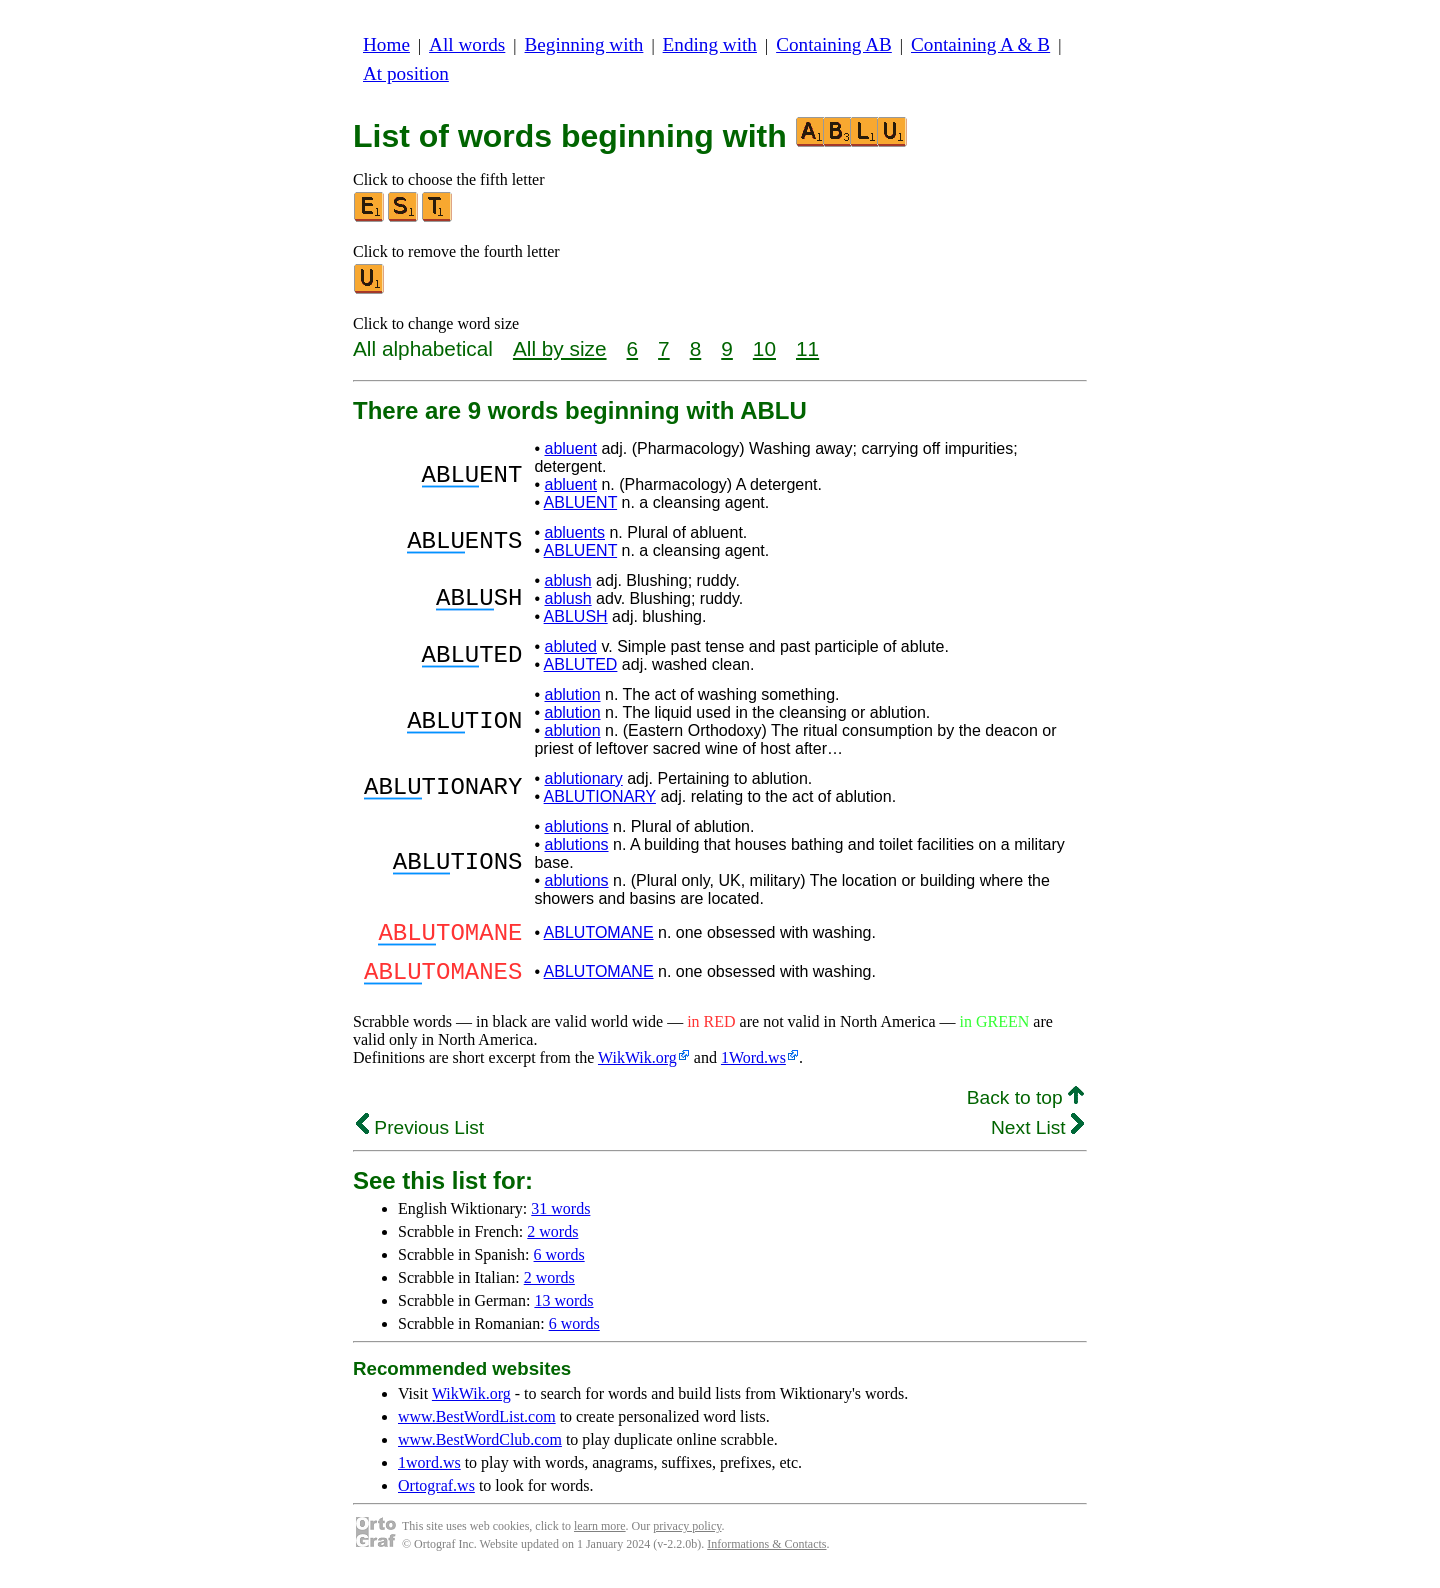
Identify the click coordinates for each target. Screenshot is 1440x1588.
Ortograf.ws (436, 1497)
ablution (572, 694)
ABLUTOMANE (599, 935)
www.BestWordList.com (477, 1428)
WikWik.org (637, 1069)
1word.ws (429, 1474)
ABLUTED (581, 664)
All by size (560, 348)
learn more (600, 1538)
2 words (552, 1243)
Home (386, 44)
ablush (567, 580)
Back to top (1025, 1109)
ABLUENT (581, 502)
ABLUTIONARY (600, 796)
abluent (570, 448)
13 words (563, 1312)
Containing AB (834, 44)
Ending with (710, 44)
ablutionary (583, 778)
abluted (570, 646)
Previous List (420, 1139)
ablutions (576, 826)
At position (406, 73)
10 (764, 348)
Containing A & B (980, 44)
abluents (574, 532)
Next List (1037, 1139)
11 (807, 348)
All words (467, 44)
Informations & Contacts (766, 1556)
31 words (560, 1220)
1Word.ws (753, 1069)
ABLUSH (576, 616)
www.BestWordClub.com (480, 1451)
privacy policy (687, 1538)
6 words (559, 1266)
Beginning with (584, 44)
